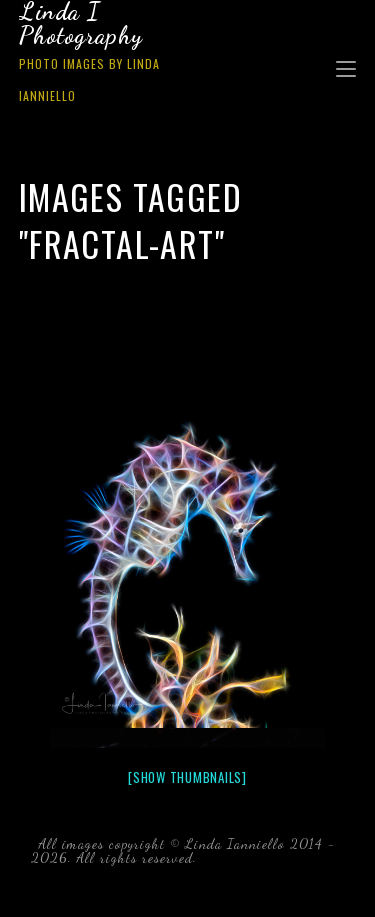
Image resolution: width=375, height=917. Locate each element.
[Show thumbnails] (187, 777)
